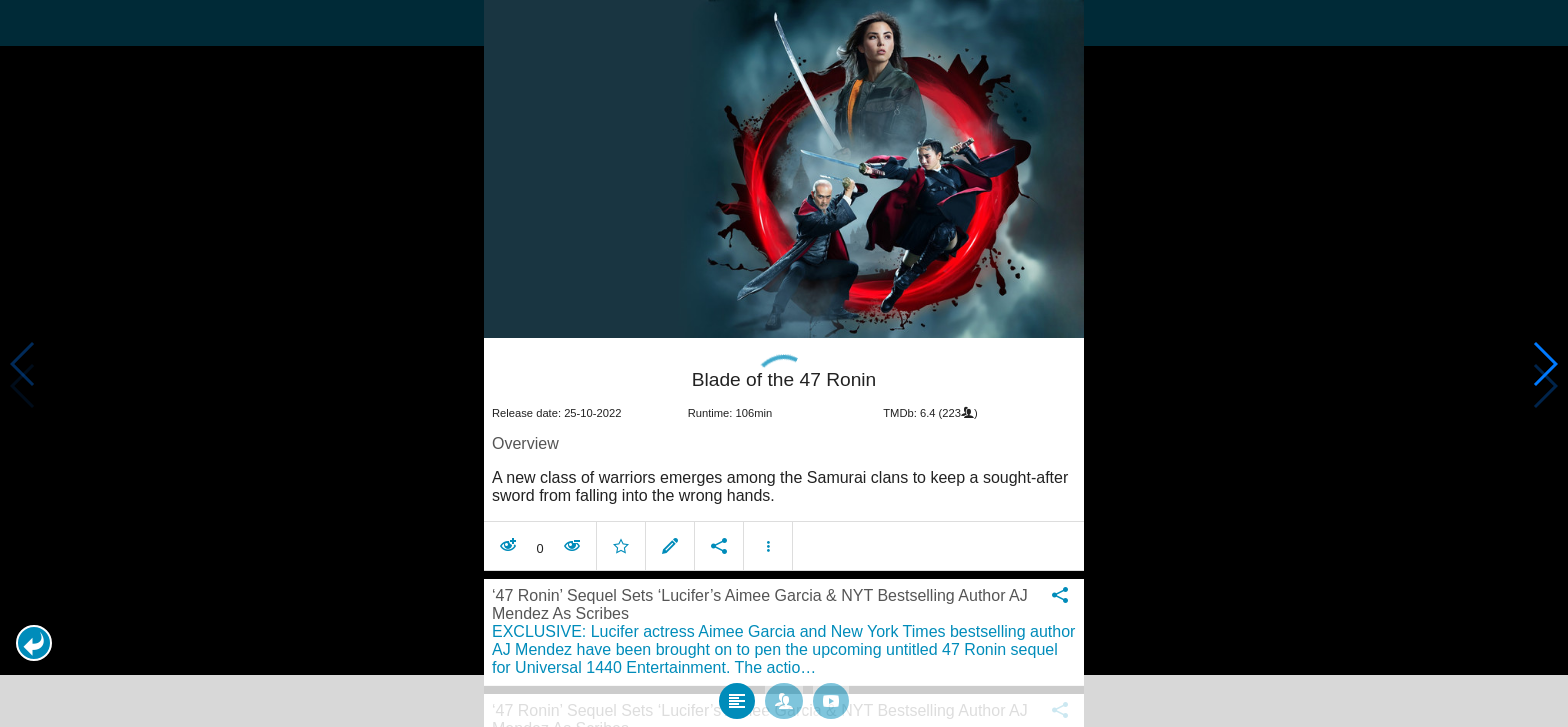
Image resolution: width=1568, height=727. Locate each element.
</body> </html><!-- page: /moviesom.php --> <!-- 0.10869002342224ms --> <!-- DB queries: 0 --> (784, 363)
